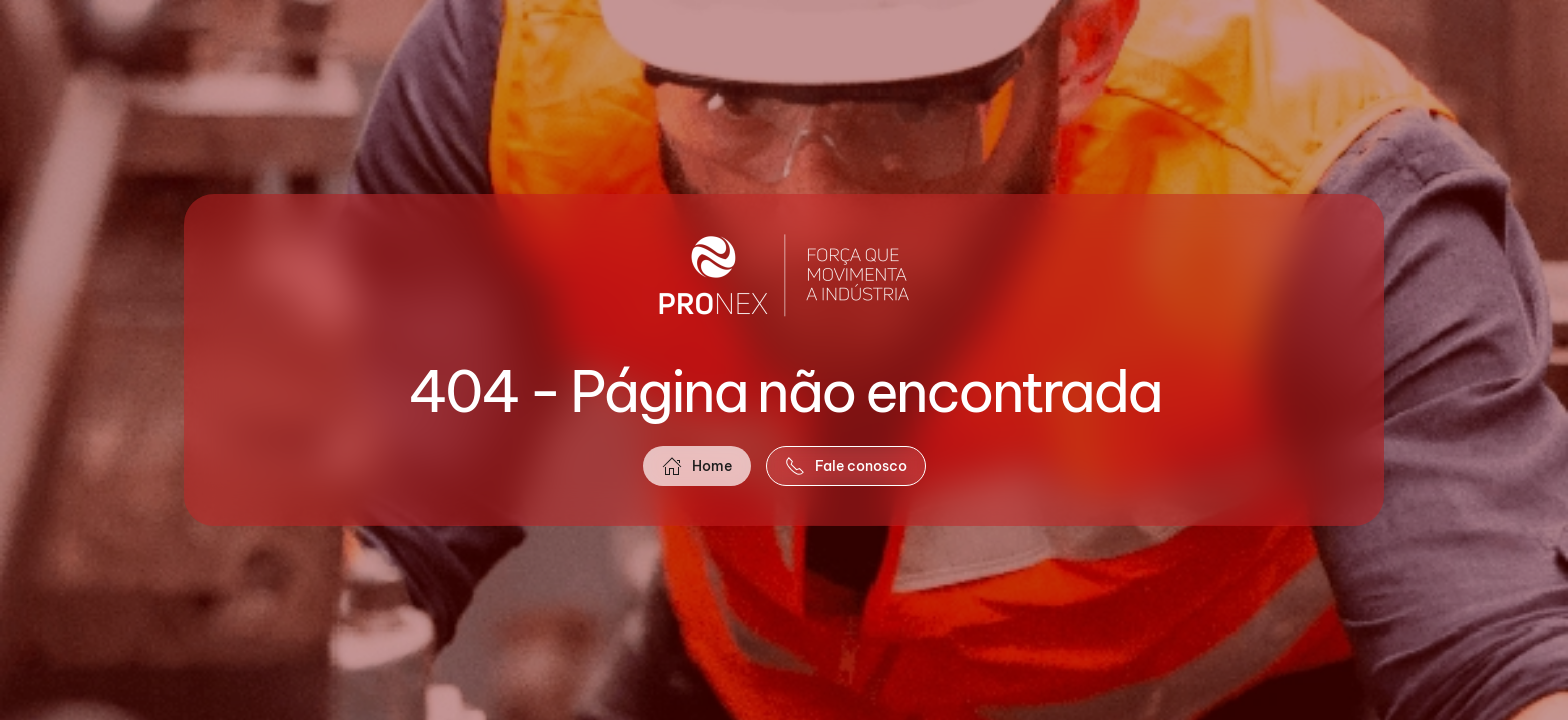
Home (697, 466)
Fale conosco (846, 466)
